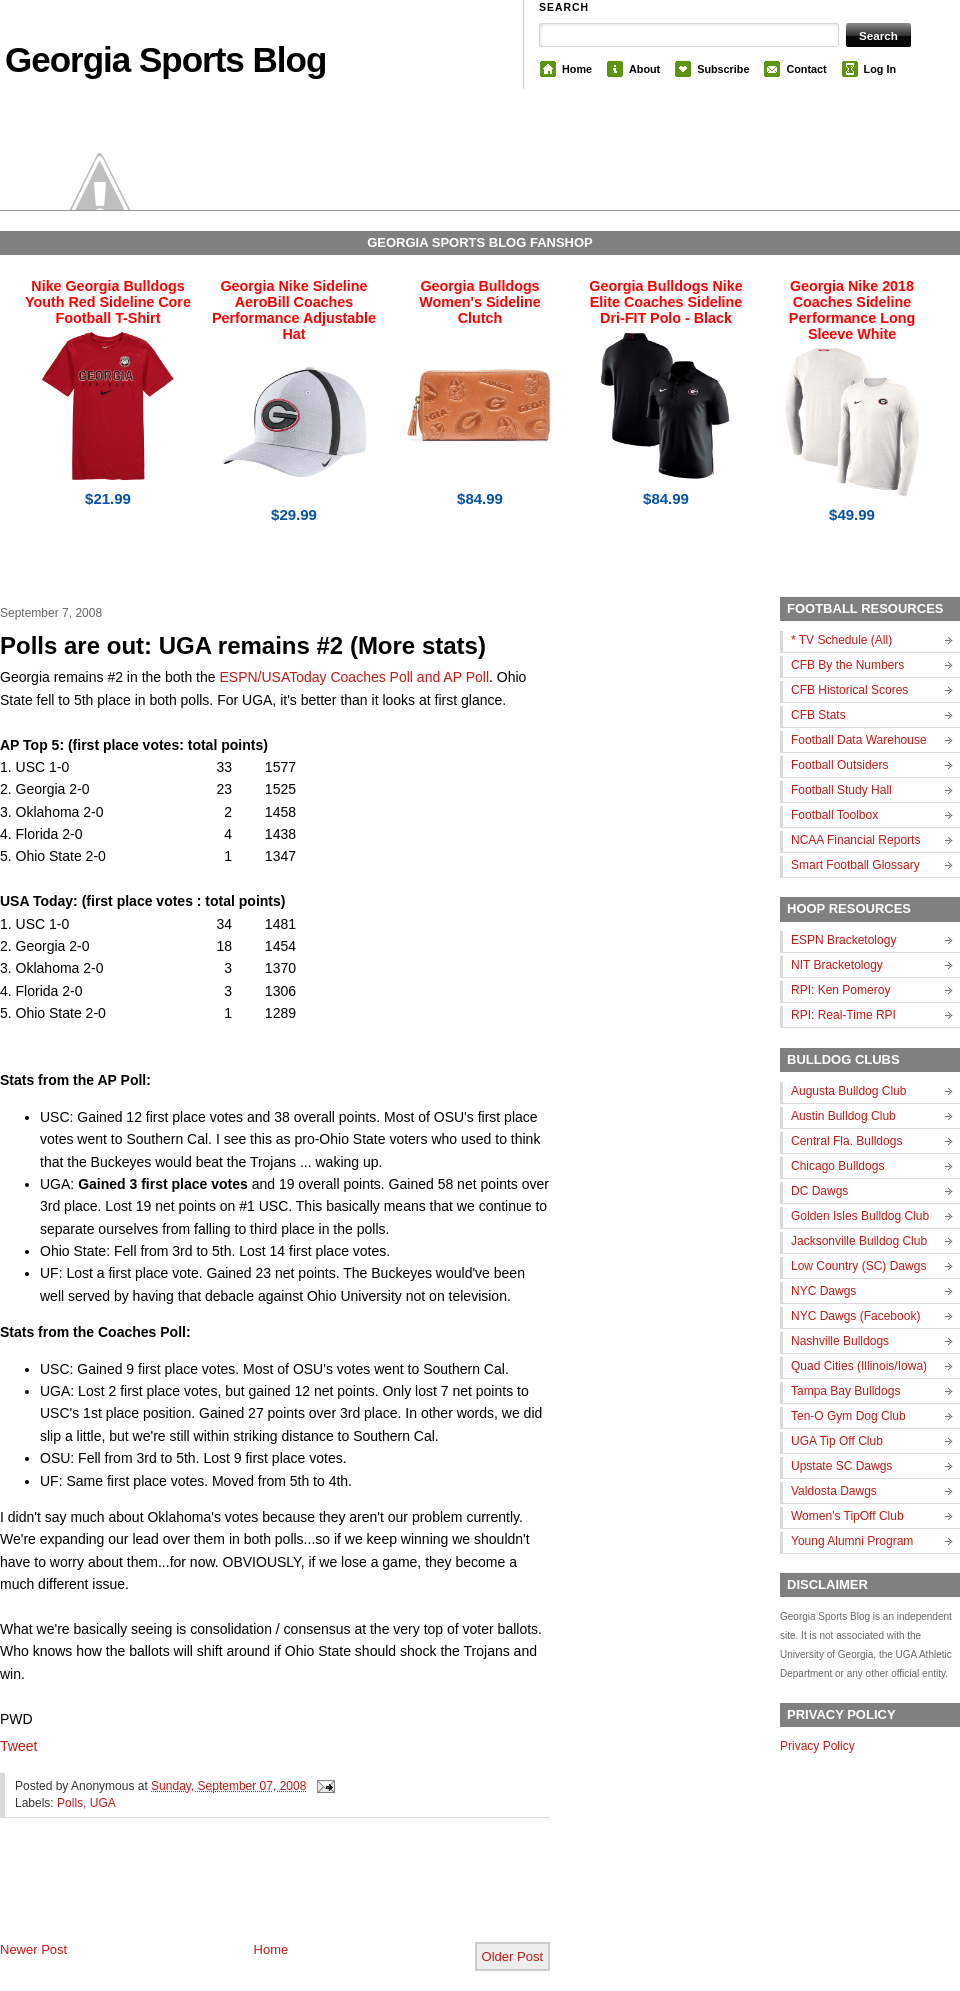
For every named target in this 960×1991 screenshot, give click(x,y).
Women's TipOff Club (847, 1516)
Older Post (512, 1956)
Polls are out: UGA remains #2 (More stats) (243, 645)
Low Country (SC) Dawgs (858, 1266)
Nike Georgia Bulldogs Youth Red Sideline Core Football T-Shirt (108, 302)
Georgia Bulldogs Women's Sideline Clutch (480, 302)
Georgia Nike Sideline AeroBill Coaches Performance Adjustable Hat (294, 310)
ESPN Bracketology (843, 940)
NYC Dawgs (823, 1291)
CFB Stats (818, 715)
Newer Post (33, 1949)
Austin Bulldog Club (843, 1116)
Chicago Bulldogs (837, 1166)
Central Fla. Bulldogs (846, 1141)
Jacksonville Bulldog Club (859, 1241)
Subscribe (723, 69)
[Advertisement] (234, 1896)
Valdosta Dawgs (834, 1491)
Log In (880, 69)
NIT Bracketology (837, 965)
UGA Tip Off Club (837, 1441)
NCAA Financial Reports (855, 840)
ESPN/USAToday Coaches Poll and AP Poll (354, 677)
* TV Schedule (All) (841, 640)
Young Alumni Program (852, 1541)
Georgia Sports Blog (165, 59)
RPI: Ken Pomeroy (840, 990)
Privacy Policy (817, 1746)
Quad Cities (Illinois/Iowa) (859, 1366)
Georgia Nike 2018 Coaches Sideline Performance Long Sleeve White (852, 310)
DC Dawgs (819, 1191)
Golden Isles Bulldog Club (860, 1216)
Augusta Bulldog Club (848, 1091)
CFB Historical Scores (849, 690)
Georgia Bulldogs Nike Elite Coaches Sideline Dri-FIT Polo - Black (665, 302)
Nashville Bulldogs (840, 1341)
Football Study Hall (841, 790)
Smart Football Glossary (855, 865)
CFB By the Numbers (847, 665)
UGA (103, 1803)
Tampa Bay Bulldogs (845, 1391)
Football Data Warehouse (859, 740)
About (644, 69)
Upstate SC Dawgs (841, 1466)
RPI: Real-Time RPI (843, 1015)
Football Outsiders (839, 765)
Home (577, 69)
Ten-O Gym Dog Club (848, 1416)
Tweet (18, 1746)
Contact (806, 69)
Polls (70, 1803)
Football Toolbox (834, 815)
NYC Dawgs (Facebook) (855, 1316)
